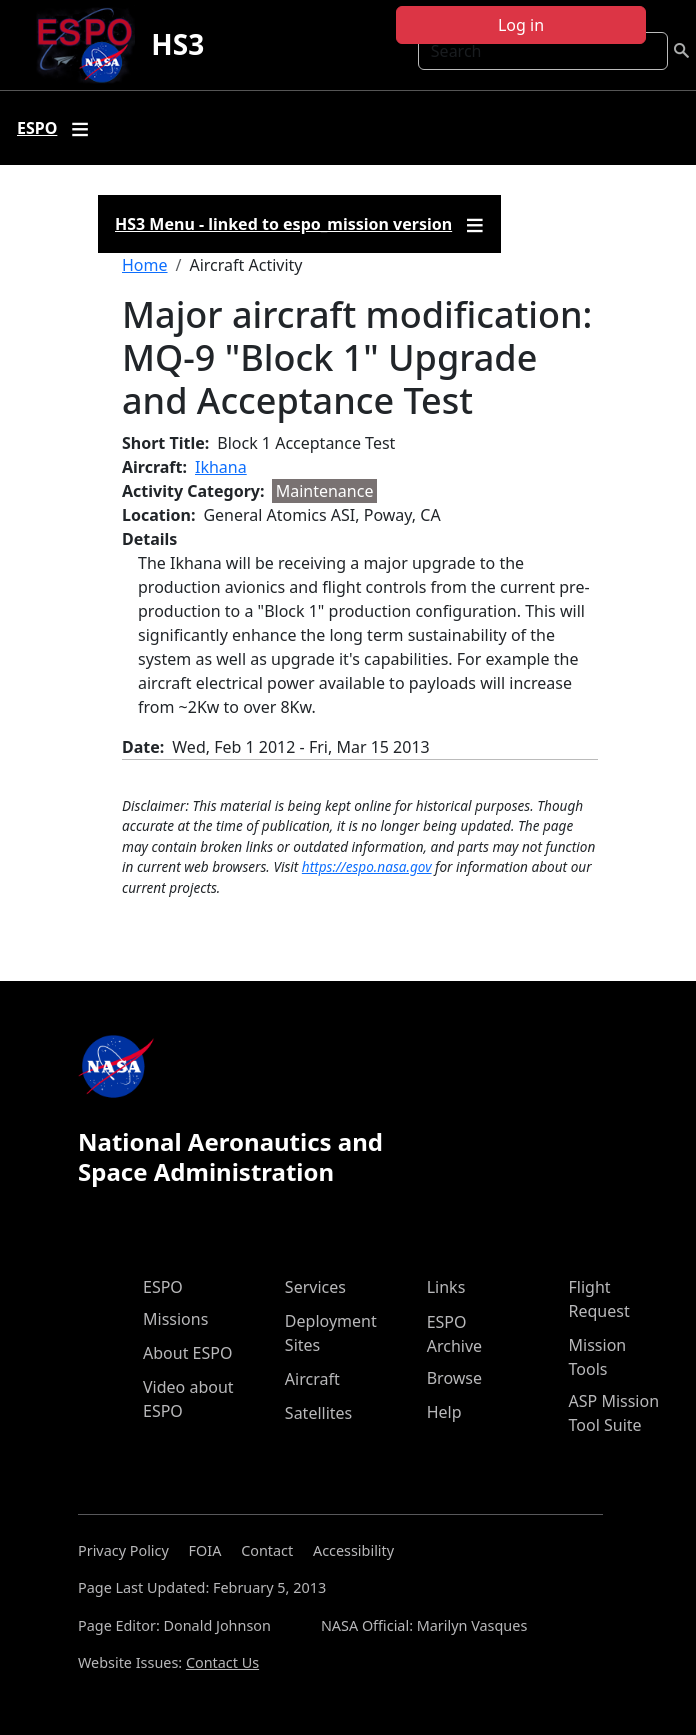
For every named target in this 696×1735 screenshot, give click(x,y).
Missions (175, 1319)
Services (315, 1287)
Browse (454, 1378)
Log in (521, 25)
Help (444, 1412)
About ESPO (187, 1353)
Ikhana (221, 467)
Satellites (318, 1413)
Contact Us (222, 1662)
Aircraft (312, 1379)
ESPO (163, 1287)
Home (145, 265)
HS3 (177, 44)
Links (446, 1287)
